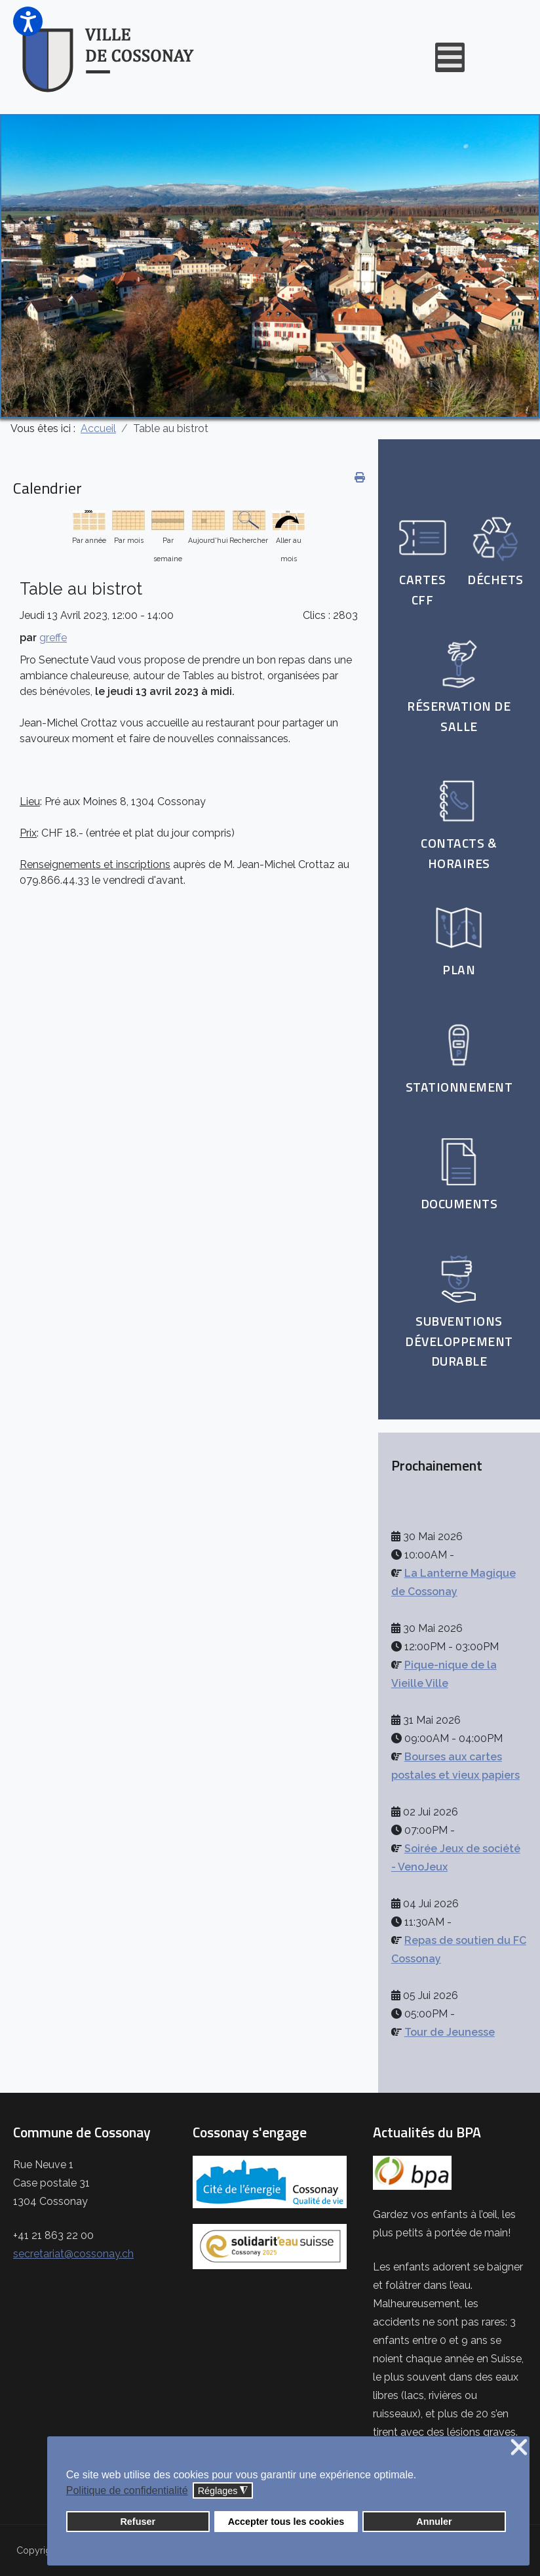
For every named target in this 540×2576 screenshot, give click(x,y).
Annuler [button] (434, 2521)
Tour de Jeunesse (449, 2032)
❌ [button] (519, 2447)
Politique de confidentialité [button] (127, 2490)
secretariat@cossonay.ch (73, 2254)
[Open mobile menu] (450, 57)
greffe (53, 637)
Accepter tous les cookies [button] (286, 2521)
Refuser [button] (137, 2521)
